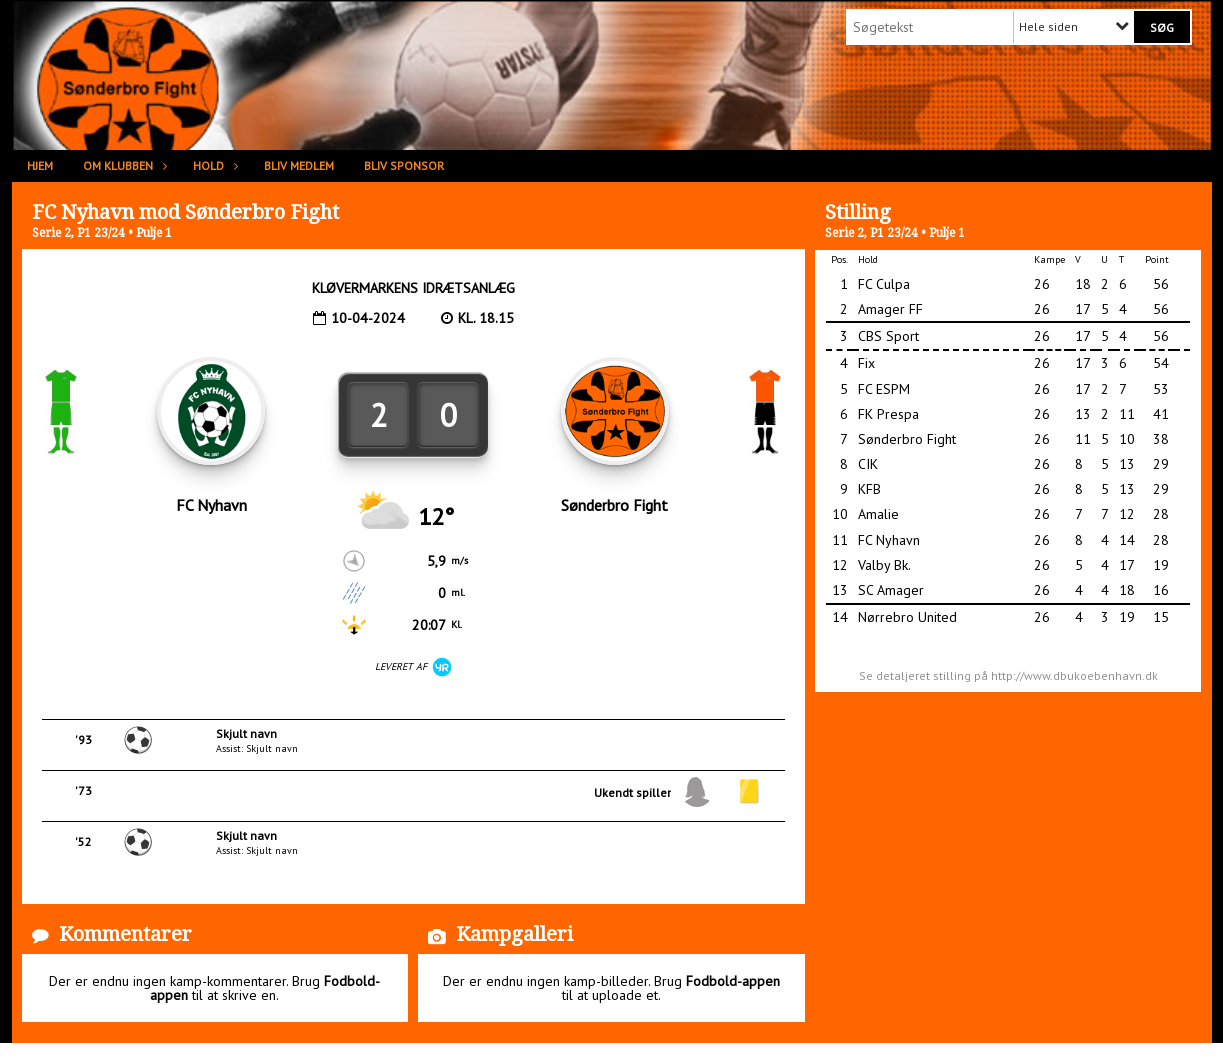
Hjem (40, 165)
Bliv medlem (299, 165)
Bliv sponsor (404, 165)
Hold (213, 165)
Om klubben (123, 165)
